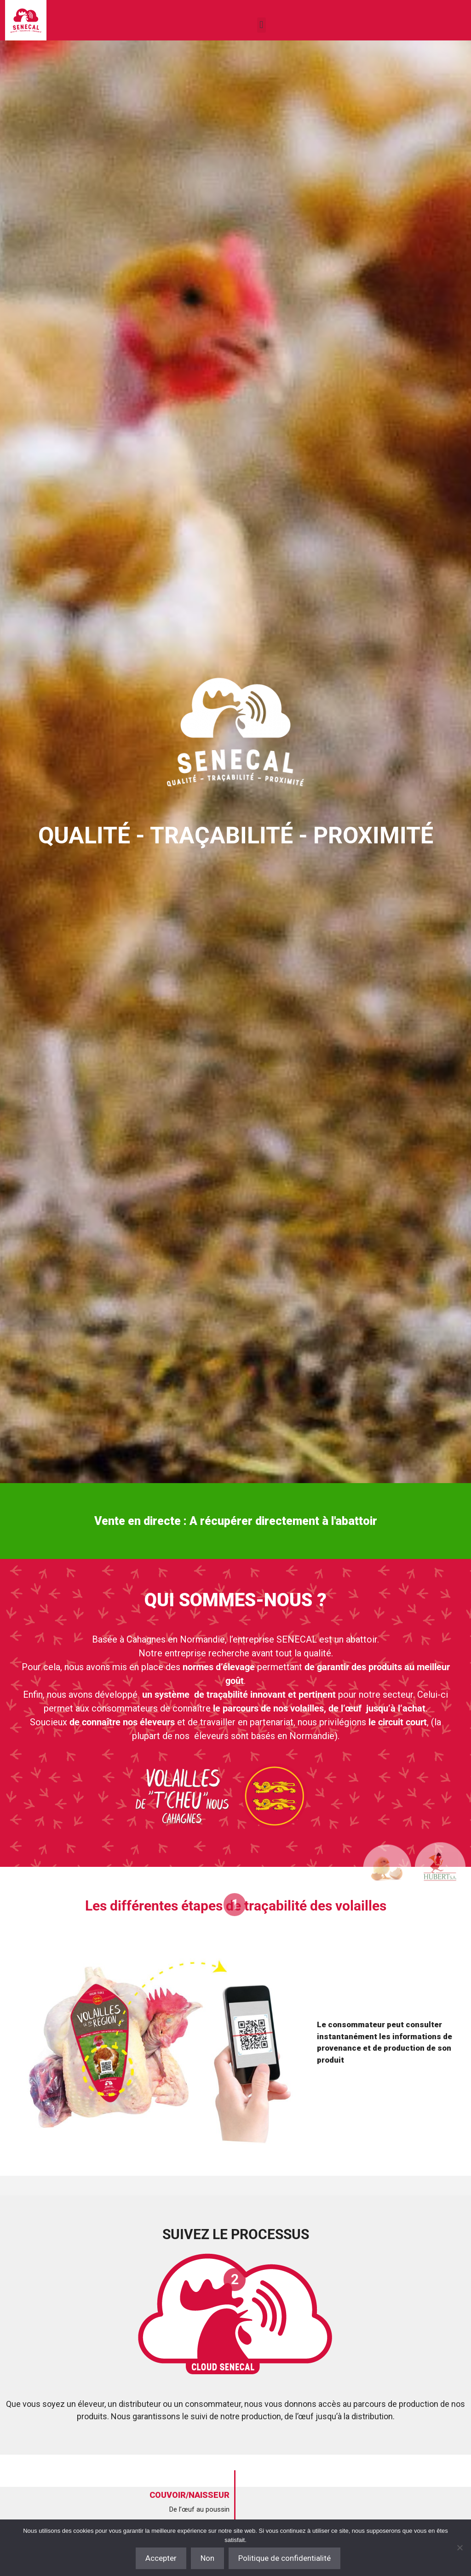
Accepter (161, 2558)
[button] (261, 25)
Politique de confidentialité (284, 2558)
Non (207, 2558)
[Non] (459, 2547)
